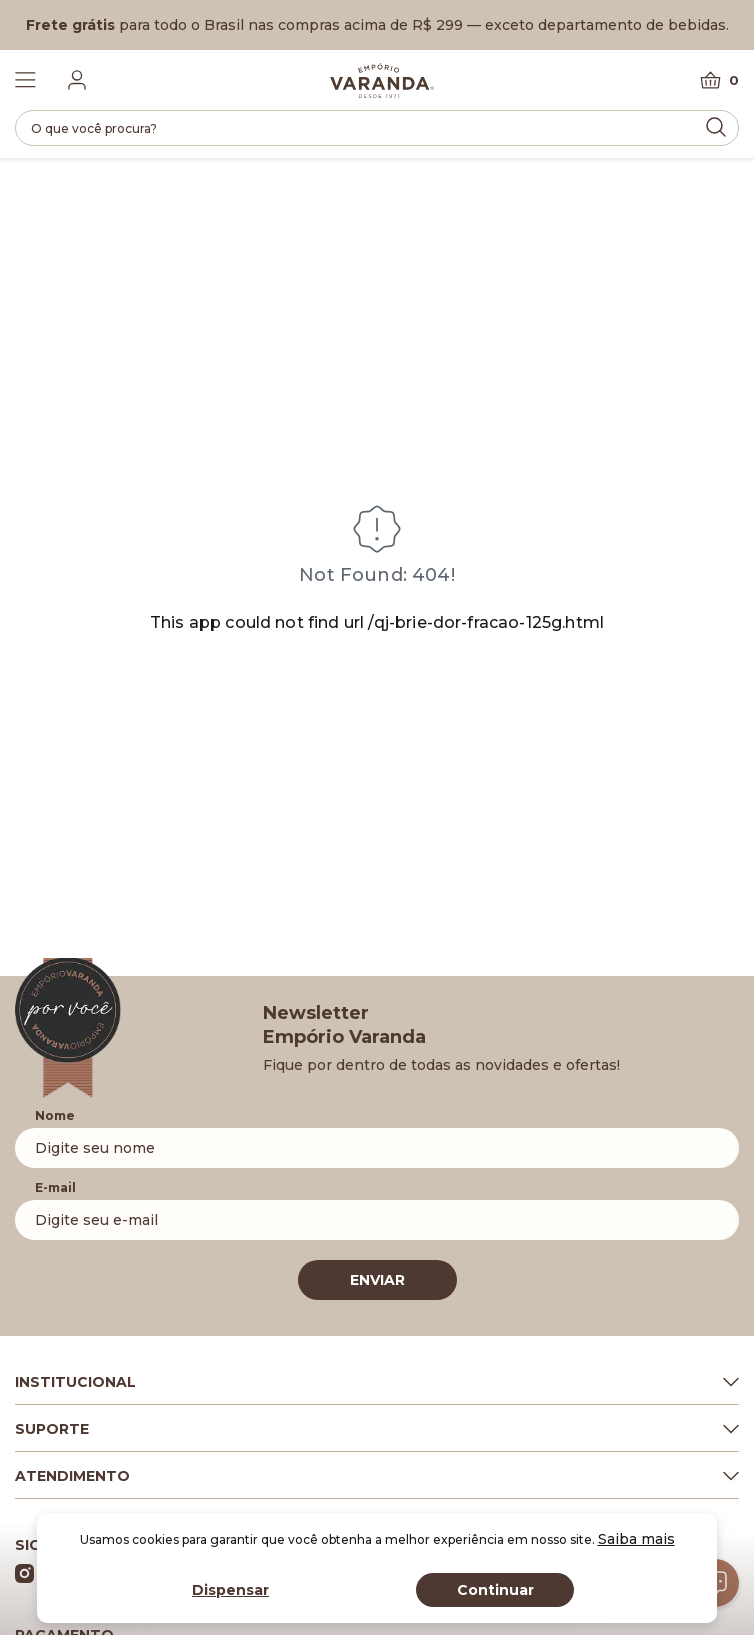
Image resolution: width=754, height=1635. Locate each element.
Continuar (495, 1590)
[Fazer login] (77, 80)
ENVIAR (377, 1280)
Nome (55, 1115)
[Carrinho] (719, 80)
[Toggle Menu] (25, 80)
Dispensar (230, 1590)
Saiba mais (636, 1539)
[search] (377, 128)
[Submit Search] (716, 127)
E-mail (55, 1187)
